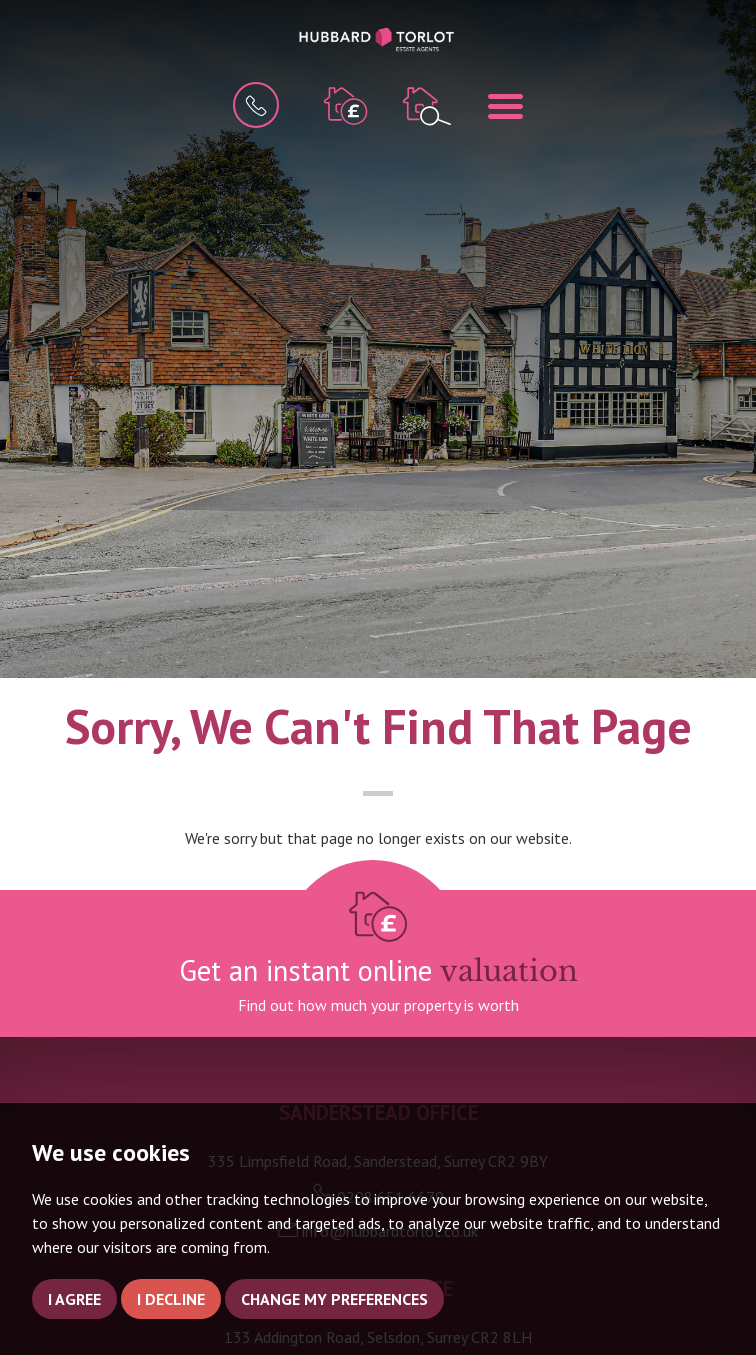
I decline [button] (171, 1299)
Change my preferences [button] (334, 1299)
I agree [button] (74, 1299)
